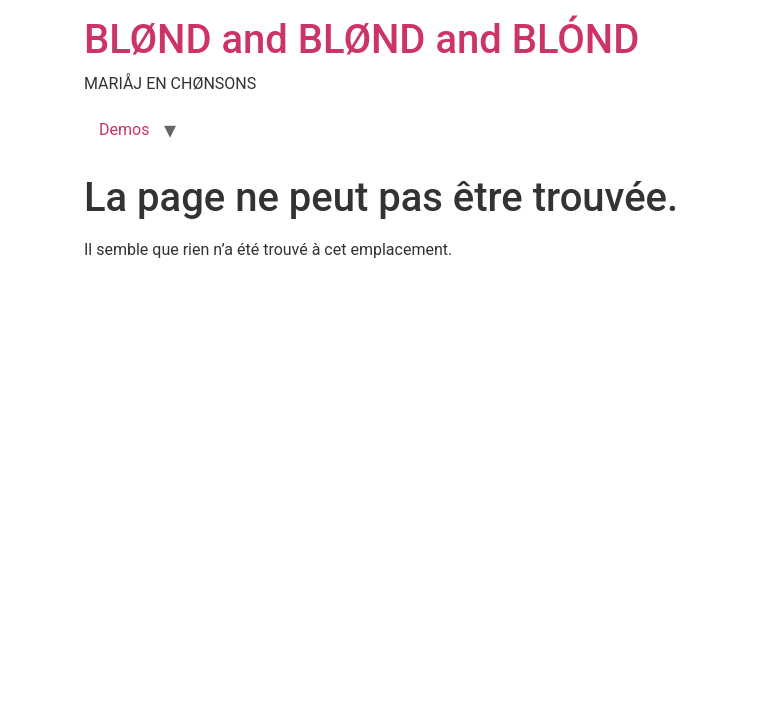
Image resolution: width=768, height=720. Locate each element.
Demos (124, 129)
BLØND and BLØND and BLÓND (361, 39)
